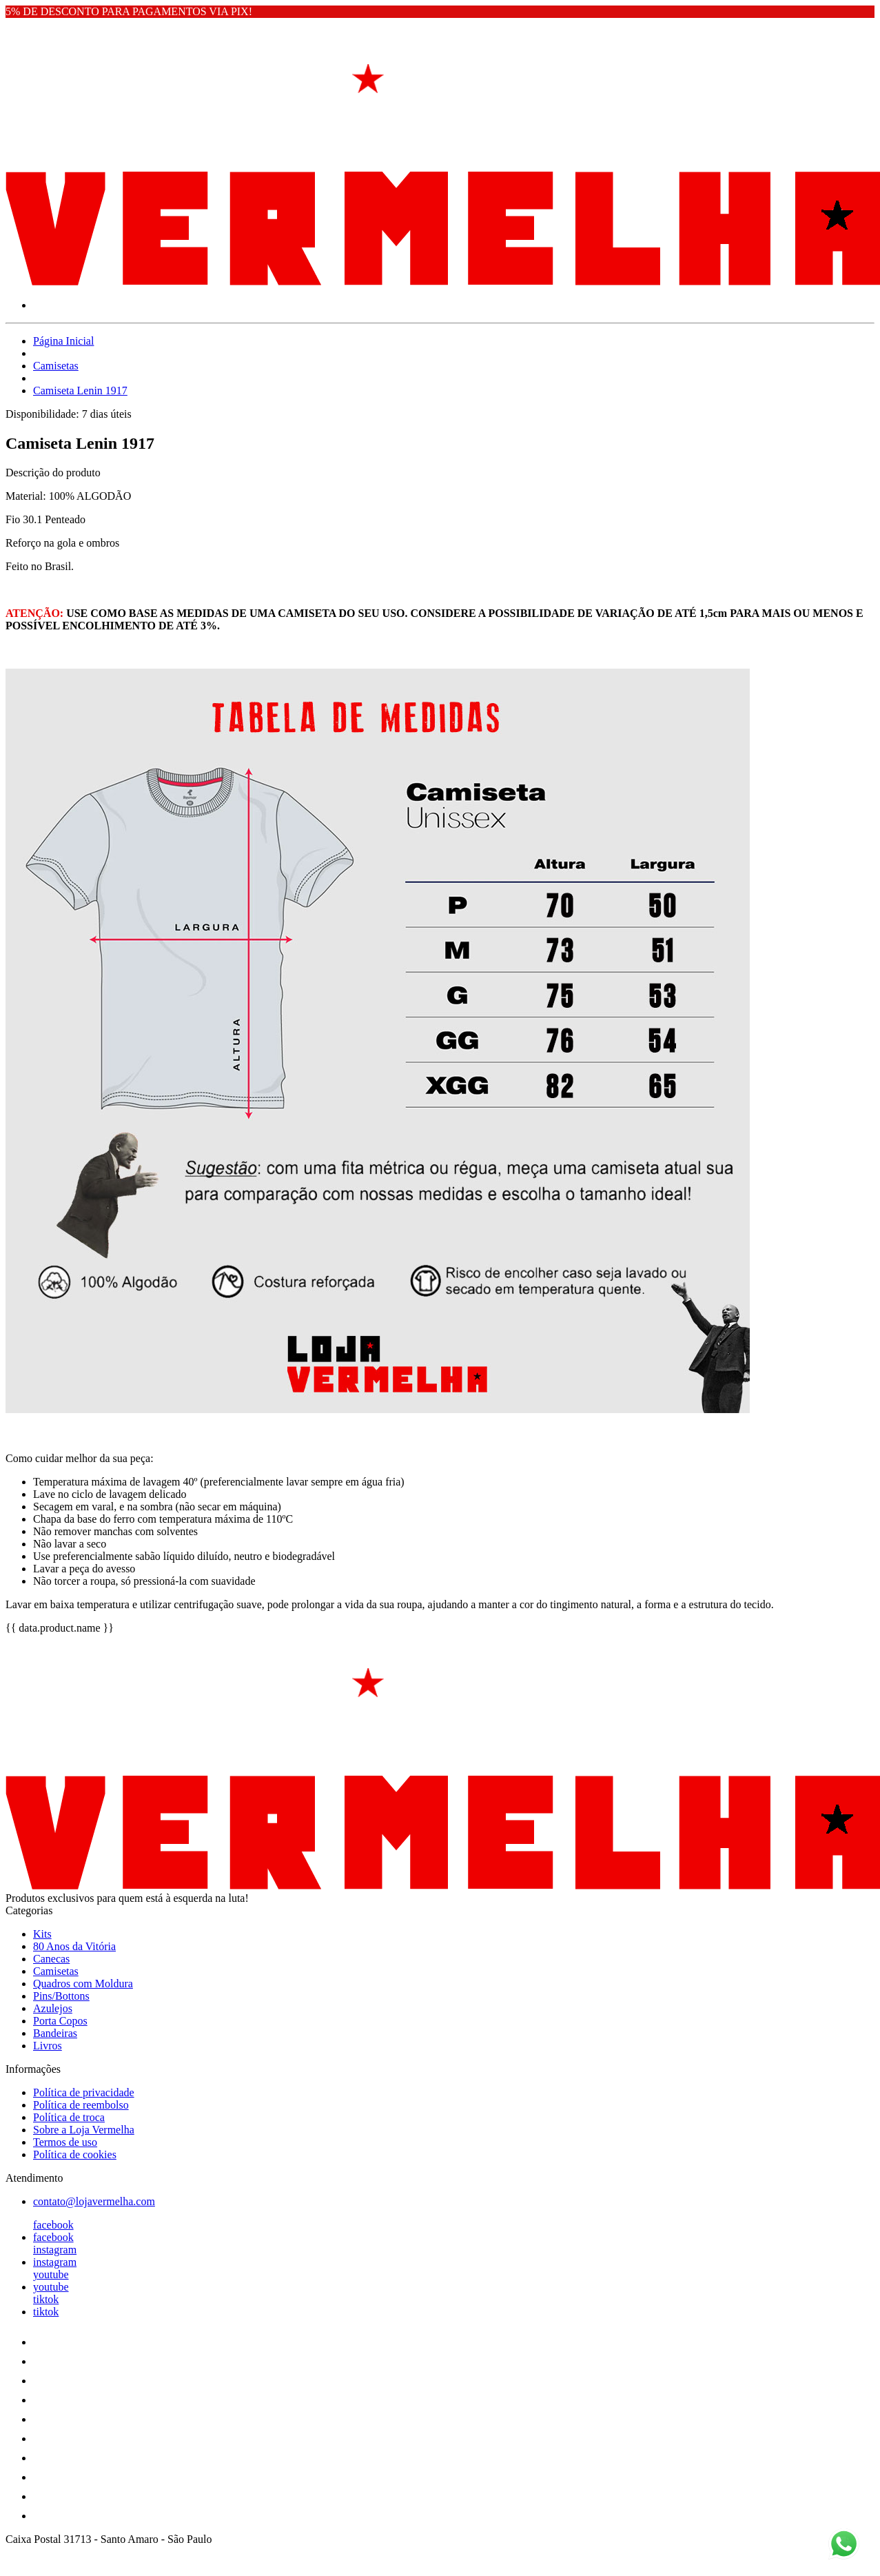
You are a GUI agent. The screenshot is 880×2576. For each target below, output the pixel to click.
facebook (53, 2225)
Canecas (51, 1959)
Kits (42, 1934)
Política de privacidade (83, 2092)
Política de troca (69, 2117)
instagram (54, 2249)
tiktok (46, 2299)
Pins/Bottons (61, 1996)
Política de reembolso (81, 2105)
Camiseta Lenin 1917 (80, 390)
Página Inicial (63, 341)
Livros (47, 2045)
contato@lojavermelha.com (94, 2201)
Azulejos (52, 2008)
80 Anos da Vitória (74, 1946)
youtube (51, 2274)
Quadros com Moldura (83, 1983)
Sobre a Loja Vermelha (83, 2130)
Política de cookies (74, 2154)
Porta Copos (60, 2021)
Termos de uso (65, 2142)
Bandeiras (55, 2033)
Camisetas (56, 366)
